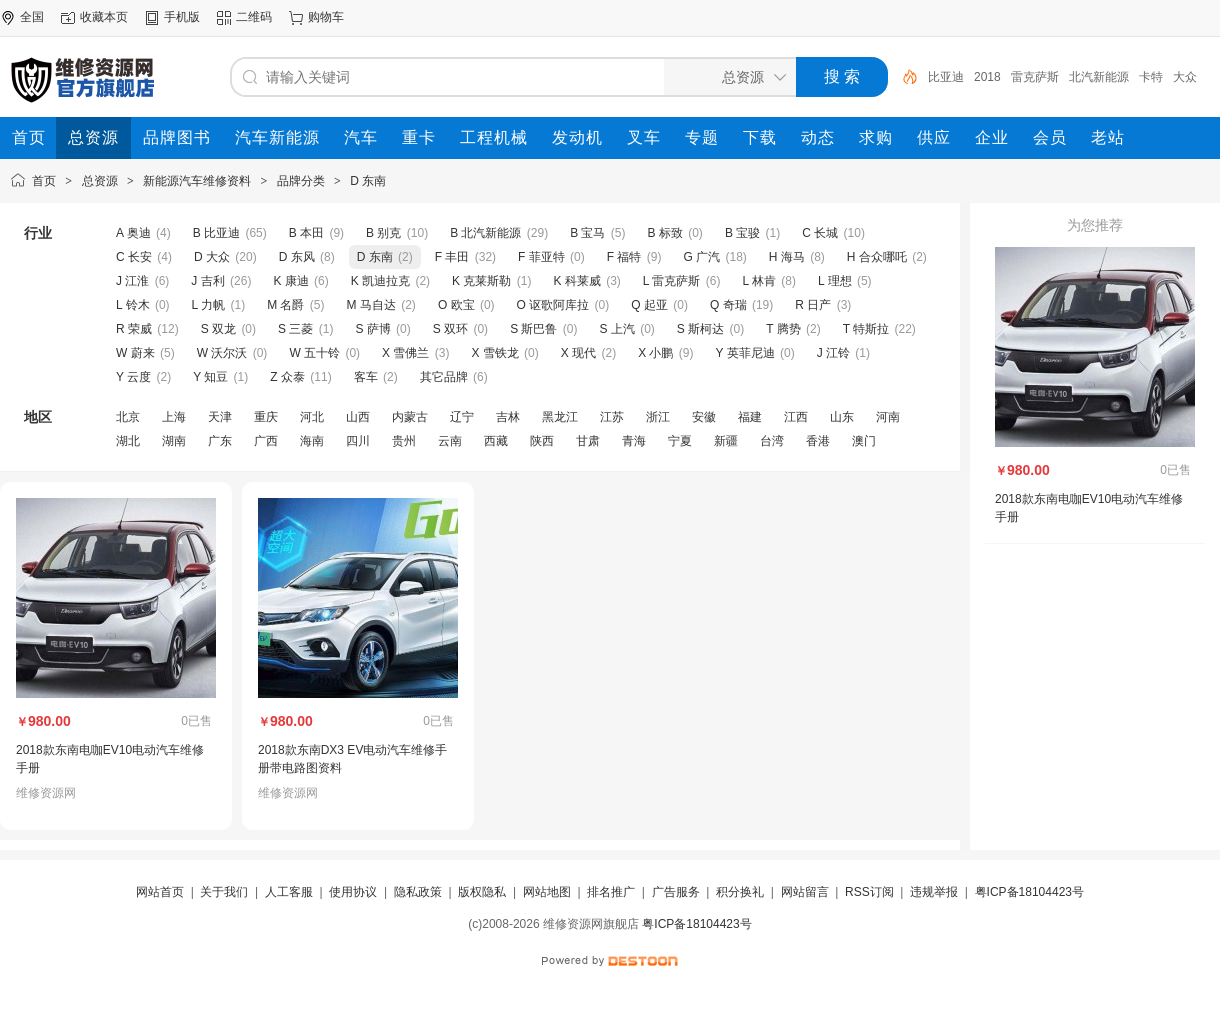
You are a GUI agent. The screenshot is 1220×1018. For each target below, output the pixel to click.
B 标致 (665, 233)
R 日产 (813, 305)
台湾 (772, 441)
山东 (842, 417)
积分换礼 (740, 892)
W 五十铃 (314, 353)
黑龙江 (560, 417)
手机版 (182, 17)
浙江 (658, 417)
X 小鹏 (655, 353)
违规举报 (934, 892)
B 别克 (383, 233)
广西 (266, 441)
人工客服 (289, 892)
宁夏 (680, 441)
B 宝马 (587, 233)
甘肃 (588, 441)
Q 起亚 (649, 305)
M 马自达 (371, 305)
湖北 (128, 441)
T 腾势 (783, 329)
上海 (174, 417)
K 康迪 (290, 281)
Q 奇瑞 (728, 305)
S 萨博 (372, 329)
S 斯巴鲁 (533, 329)
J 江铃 (833, 353)
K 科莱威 (576, 281)
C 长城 (820, 233)
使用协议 (353, 892)
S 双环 (450, 329)
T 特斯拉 (866, 329)
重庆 (266, 417)
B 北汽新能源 (485, 233)
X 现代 (578, 353)
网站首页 (160, 892)
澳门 (864, 441)
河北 (312, 417)
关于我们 (224, 892)
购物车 (326, 17)
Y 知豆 (210, 377)
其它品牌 (444, 377)
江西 (796, 417)
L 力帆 (209, 305)
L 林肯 (759, 281)
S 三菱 (295, 329)
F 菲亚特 (541, 257)
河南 (888, 417)
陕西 (542, 441)
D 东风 (297, 257)
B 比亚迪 (216, 233)
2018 (987, 77)
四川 (358, 441)
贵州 (404, 441)
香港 (818, 441)
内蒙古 (410, 417)
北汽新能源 (1099, 77)
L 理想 (835, 281)
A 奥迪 (133, 233)
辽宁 (462, 417)
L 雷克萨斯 (672, 281)
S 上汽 (616, 329)
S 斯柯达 (700, 329)
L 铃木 (133, 305)
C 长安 (134, 257)
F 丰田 (452, 257)
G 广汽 (701, 257)
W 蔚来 (135, 353)
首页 (44, 181)
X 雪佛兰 (405, 353)
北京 (128, 417)
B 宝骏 (742, 233)
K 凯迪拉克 (380, 281)
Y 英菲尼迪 (745, 353)
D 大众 (212, 257)
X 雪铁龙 (494, 353)
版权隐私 (482, 892)
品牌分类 (301, 181)
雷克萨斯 (1035, 77)
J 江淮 (132, 281)
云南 (450, 441)
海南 (312, 441)
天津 (220, 417)
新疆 (726, 441)
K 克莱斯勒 (481, 281)
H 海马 (787, 257)
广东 (220, 441)
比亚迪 (946, 77)
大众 (1185, 77)
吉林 (508, 417)
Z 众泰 (287, 377)
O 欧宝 (456, 305)
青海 (634, 441)
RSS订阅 (869, 892)
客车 (366, 377)
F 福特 (624, 257)
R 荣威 (134, 329)
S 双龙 (218, 329)
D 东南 (368, 181)
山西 (358, 417)
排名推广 (611, 892)
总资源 (100, 181)
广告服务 (676, 892)
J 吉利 (207, 281)
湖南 (174, 441)
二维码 (254, 17)
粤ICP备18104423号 (1029, 892)
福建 (750, 417)
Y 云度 (133, 377)
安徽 (704, 417)
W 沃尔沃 (222, 353)
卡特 (1151, 77)
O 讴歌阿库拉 (553, 305)
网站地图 (547, 892)
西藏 (496, 441)
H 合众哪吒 (877, 257)
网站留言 (805, 892)
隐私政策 (418, 892)
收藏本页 (104, 17)
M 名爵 (285, 305)
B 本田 (306, 233)
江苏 (612, 417)
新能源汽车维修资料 (197, 181)
